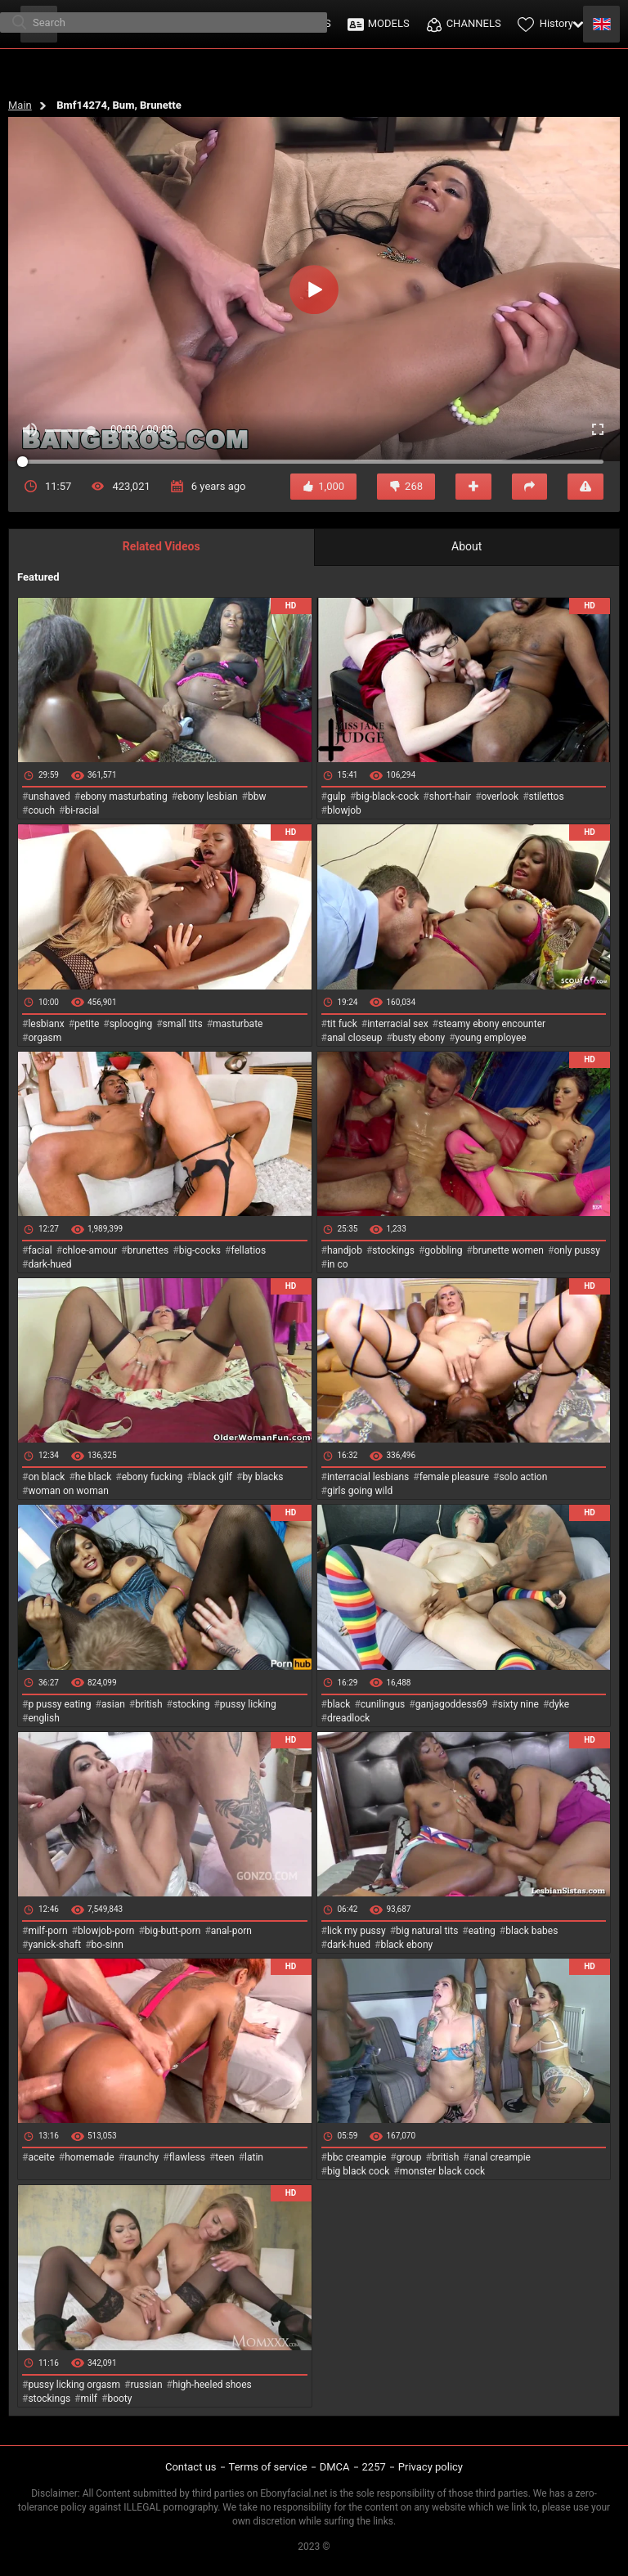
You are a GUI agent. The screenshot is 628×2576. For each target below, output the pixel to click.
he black (93, 1477)
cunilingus (383, 1704)
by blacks (262, 1477)
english (43, 1718)
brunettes (147, 1250)
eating (482, 1930)
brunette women (508, 1250)
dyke (559, 1704)
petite (86, 1024)
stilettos (546, 796)
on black (46, 1477)
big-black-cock (387, 796)
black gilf (212, 1477)
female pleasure (454, 1477)
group (409, 2157)
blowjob (344, 810)
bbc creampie (356, 2157)
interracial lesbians (368, 1477)
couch (41, 810)
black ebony (406, 1944)
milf (88, 2398)
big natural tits (427, 1930)
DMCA (335, 2467)
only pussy (576, 1250)
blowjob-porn (106, 1930)
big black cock (358, 2171)
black (339, 1704)
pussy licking (248, 1704)
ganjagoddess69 (451, 1704)
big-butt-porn (173, 1930)
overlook (500, 796)
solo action (523, 1477)
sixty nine (518, 1704)
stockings (393, 1250)
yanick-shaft (54, 1944)
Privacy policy (430, 2467)
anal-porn (231, 1930)
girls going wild (359, 1491)
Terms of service (268, 2467)
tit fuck (342, 1024)
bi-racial (82, 810)
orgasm (44, 1037)
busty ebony (418, 1037)
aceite (41, 2157)
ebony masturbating (124, 796)
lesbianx (46, 1024)
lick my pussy (356, 1930)
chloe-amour (89, 1250)
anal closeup (355, 1037)
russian (146, 2384)
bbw (257, 796)
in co (337, 1264)
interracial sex (397, 1024)
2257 (374, 2467)
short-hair (450, 796)
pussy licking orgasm (74, 2384)
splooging (131, 1024)
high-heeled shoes (212, 2384)
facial (40, 1250)
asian (113, 1704)
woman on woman (68, 1491)
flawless (187, 2157)
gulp (336, 796)
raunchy (141, 2157)
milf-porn (47, 1930)
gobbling (443, 1250)
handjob (344, 1250)
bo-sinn (107, 1944)
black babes (531, 1930)
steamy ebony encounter (491, 1024)
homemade (89, 2157)
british (148, 1704)
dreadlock (348, 1718)
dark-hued (49, 1264)
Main (20, 105)
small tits (183, 1024)
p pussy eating (59, 1704)
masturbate (237, 1024)
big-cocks (200, 1250)
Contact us (191, 2467)
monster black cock (443, 2171)
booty (119, 2398)
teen (224, 2157)
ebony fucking (152, 1477)
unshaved (49, 796)
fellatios (248, 1250)
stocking (191, 1704)
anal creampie (500, 2157)
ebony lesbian (207, 796)
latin (253, 2157)
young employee (491, 1037)
